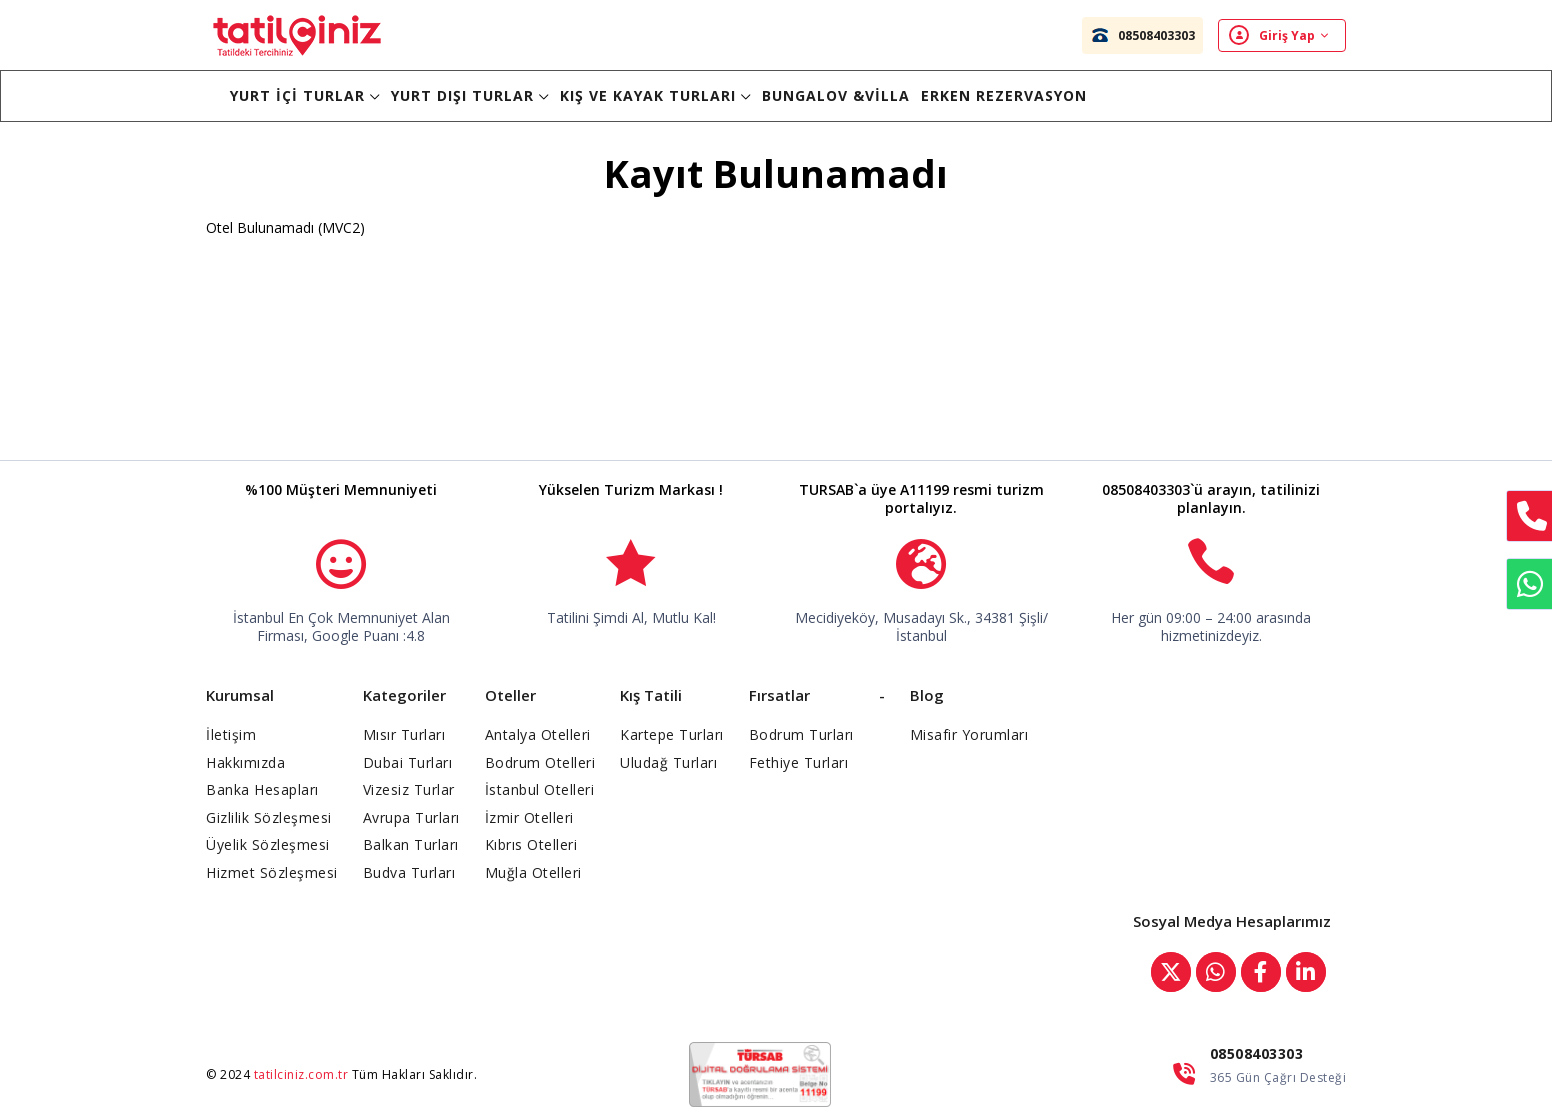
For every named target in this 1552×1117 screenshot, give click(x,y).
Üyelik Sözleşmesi (268, 844)
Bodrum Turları (801, 734)
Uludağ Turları (668, 762)
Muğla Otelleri (533, 872)
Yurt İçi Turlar (305, 95)
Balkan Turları (411, 844)
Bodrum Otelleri (540, 762)
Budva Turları (409, 872)
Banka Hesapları (262, 789)
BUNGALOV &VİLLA (836, 95)
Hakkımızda (245, 762)
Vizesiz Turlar (409, 789)
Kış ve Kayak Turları (655, 95)
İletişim (231, 734)
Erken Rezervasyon (1004, 95)
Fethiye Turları (799, 762)
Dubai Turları (408, 762)
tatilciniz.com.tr (301, 1074)
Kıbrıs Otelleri (531, 844)
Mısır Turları (404, 734)
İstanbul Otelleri (540, 789)
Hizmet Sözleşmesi (272, 872)
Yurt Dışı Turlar (470, 95)
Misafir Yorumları (969, 734)
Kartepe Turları (672, 734)
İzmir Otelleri (529, 817)
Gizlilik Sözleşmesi (269, 817)
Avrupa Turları (411, 817)
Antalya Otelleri (538, 734)
